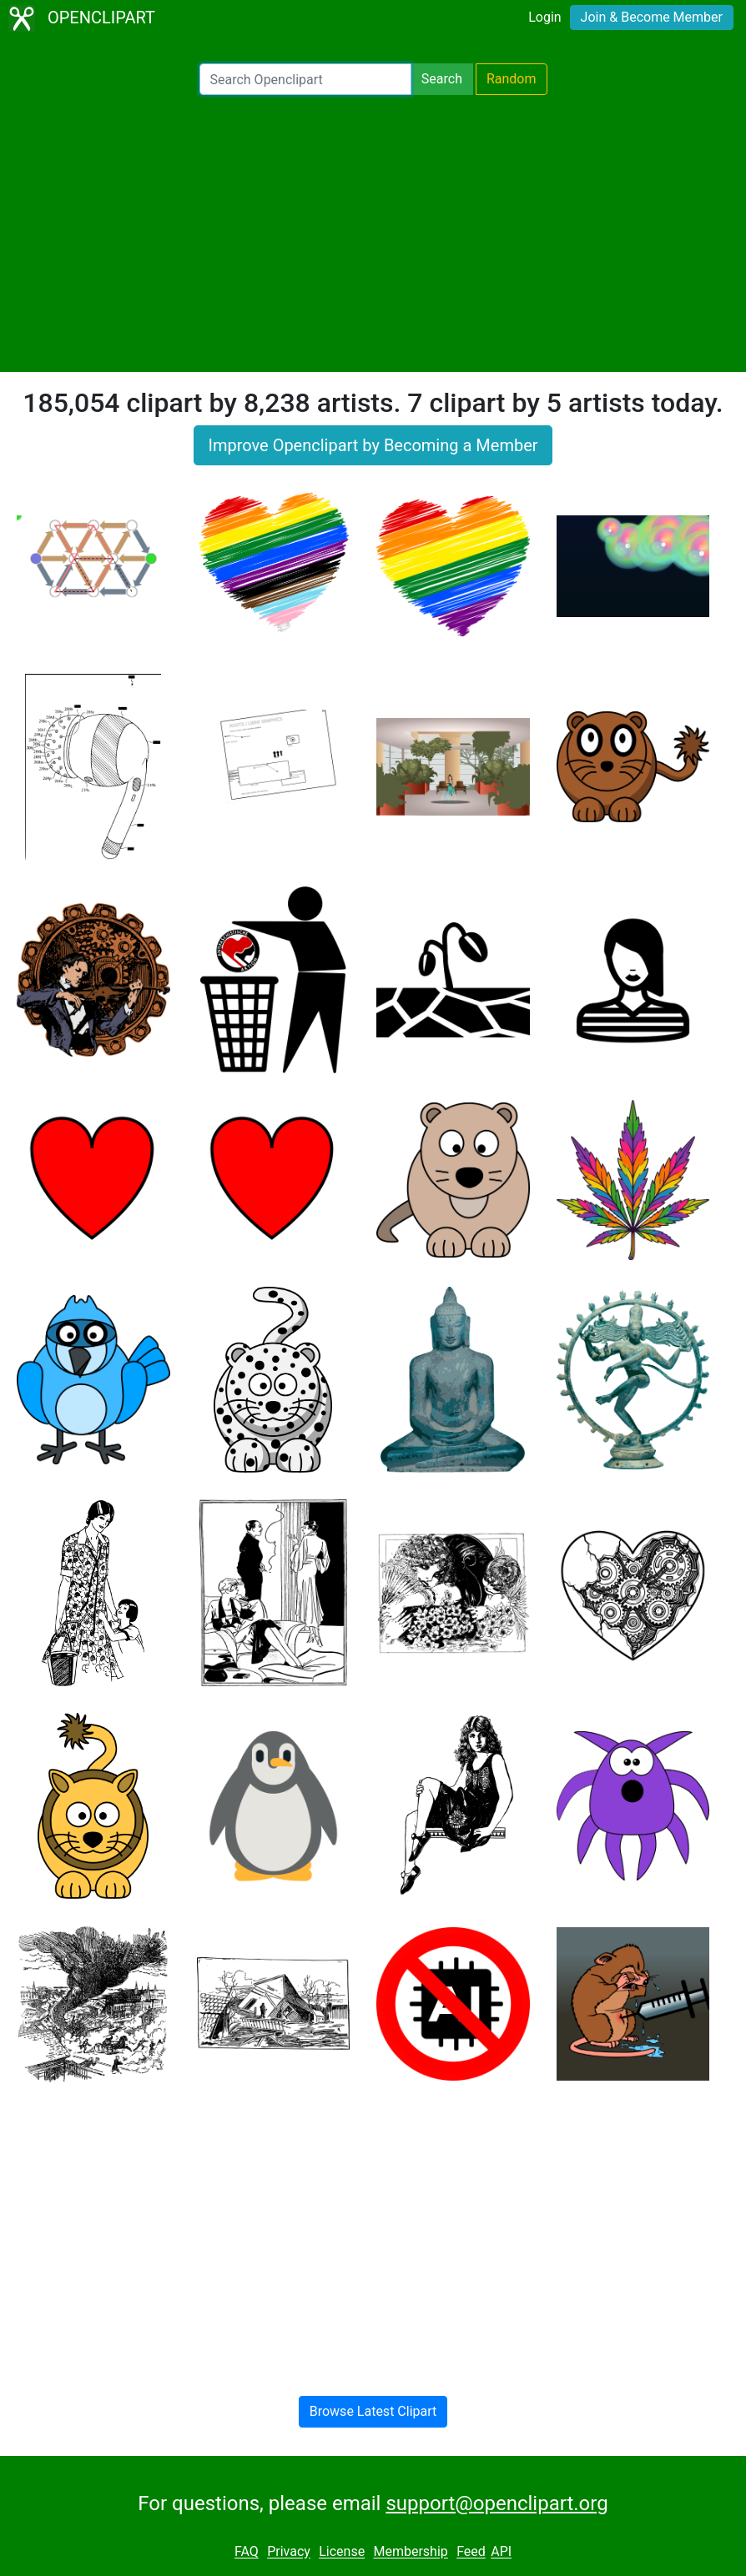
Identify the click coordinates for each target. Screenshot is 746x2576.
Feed (471, 2552)
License (342, 2552)
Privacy (288, 2552)
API (501, 2552)
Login (544, 17)
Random (511, 79)
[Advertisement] (373, 233)
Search (441, 79)
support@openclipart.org (496, 2503)
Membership (410, 2552)
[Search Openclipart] (305, 79)
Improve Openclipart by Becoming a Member (372, 445)
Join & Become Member (652, 17)
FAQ (246, 2552)
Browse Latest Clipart (373, 2411)
